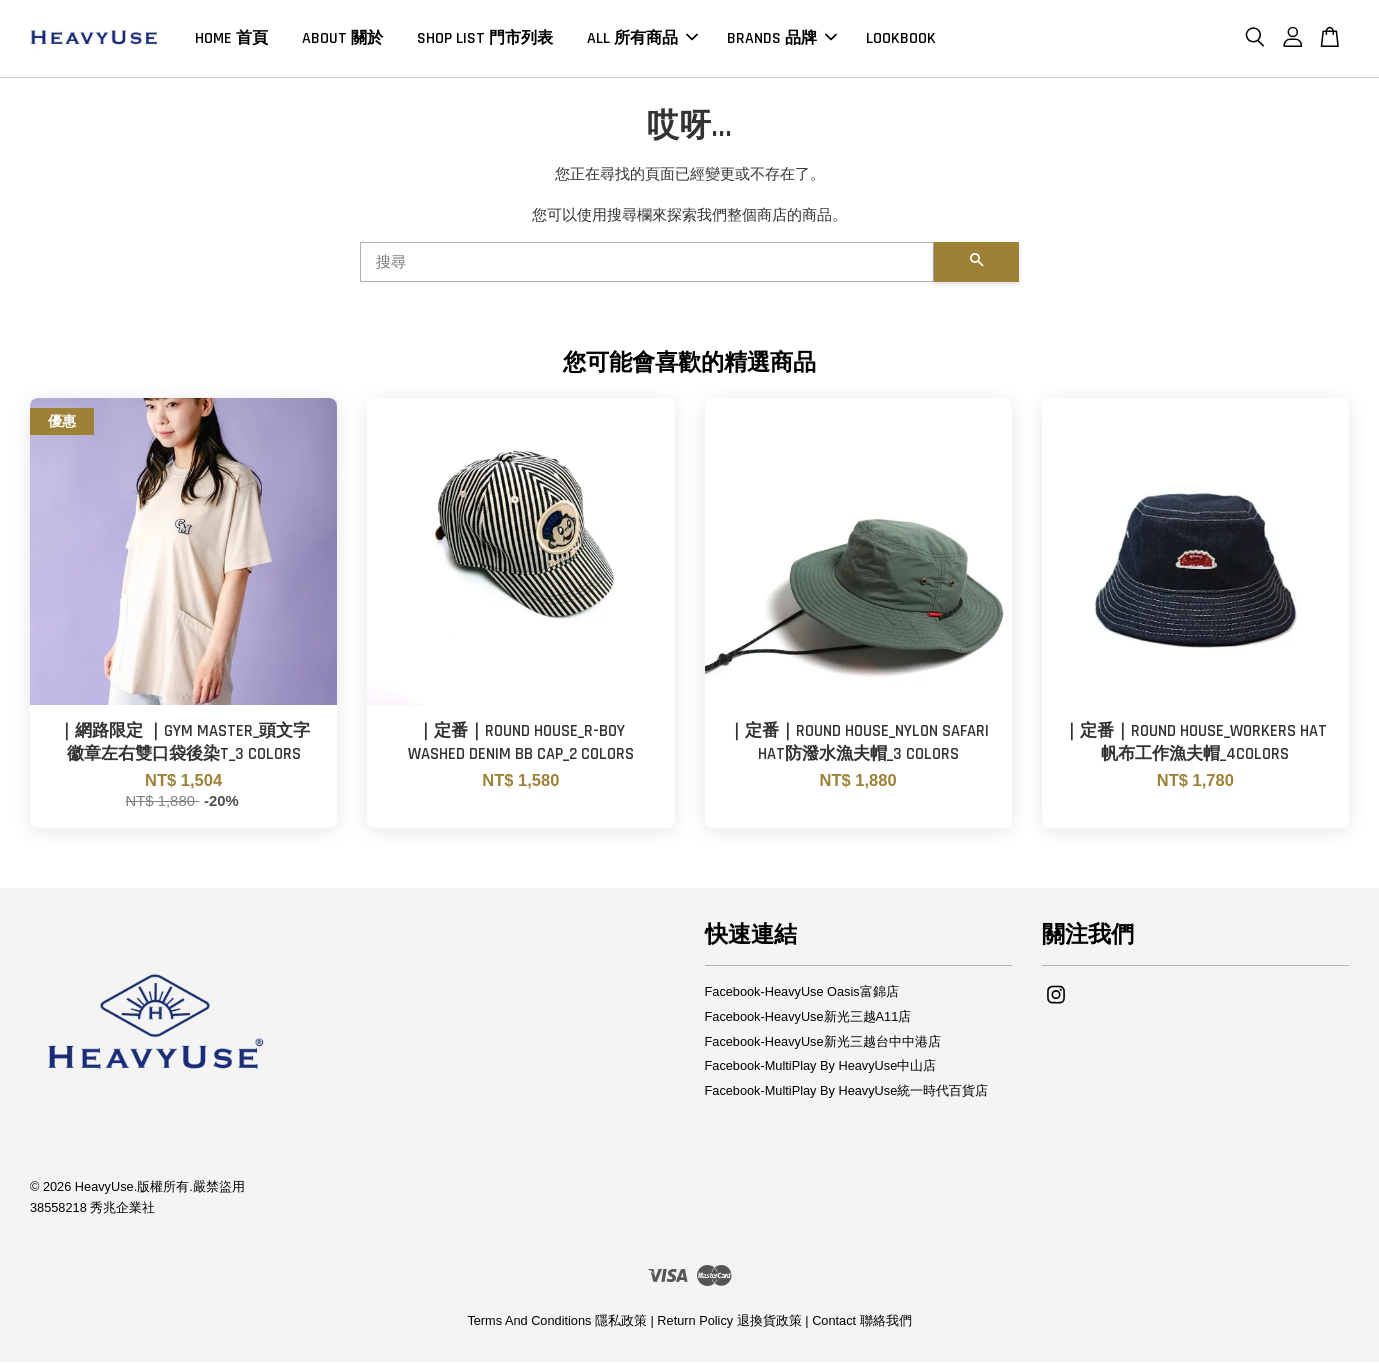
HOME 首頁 (231, 38)
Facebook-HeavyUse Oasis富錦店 (802, 992)
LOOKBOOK (901, 38)
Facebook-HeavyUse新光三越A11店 (808, 1017)
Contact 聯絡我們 (861, 1322)
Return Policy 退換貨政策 (729, 1322)
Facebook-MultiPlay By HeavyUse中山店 (821, 1067)
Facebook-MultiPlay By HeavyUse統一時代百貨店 (847, 1091)
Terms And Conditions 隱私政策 (557, 1322)
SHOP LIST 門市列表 (485, 38)
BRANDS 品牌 (782, 38)
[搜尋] (647, 263)
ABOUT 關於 (342, 38)
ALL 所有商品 (642, 38)
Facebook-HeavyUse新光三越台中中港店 (823, 1042)
